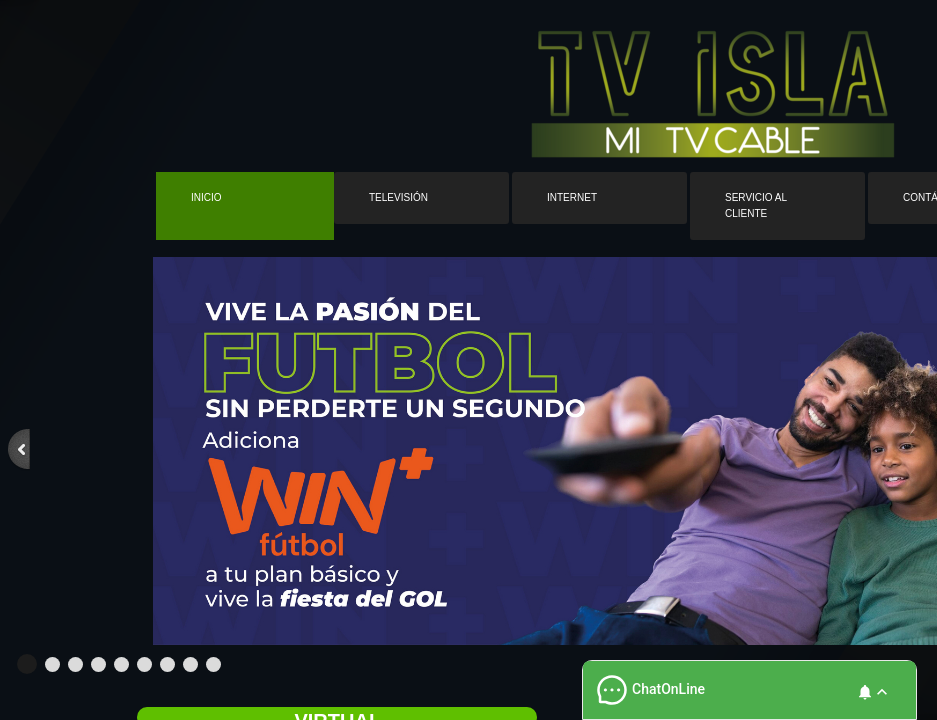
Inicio (206, 197)
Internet (572, 197)
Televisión (398, 197)
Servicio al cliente (756, 205)
